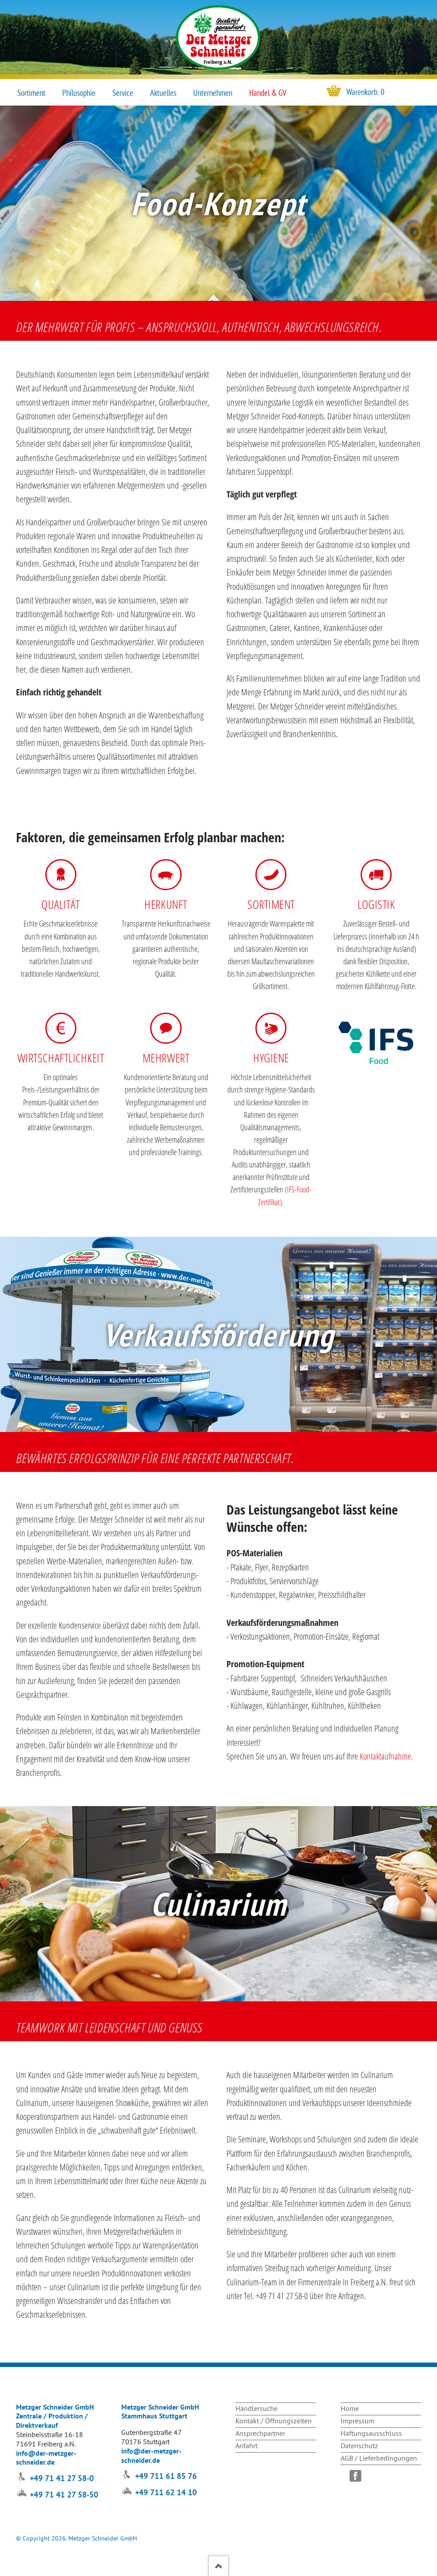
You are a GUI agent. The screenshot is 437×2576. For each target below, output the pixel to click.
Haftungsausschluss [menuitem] (371, 2433)
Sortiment (31, 92)
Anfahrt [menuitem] (246, 2445)
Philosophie (78, 92)
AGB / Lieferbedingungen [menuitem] (379, 2458)
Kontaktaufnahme (385, 1756)
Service (122, 92)
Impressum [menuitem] (357, 2420)
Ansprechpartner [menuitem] (260, 2433)
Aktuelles (163, 92)
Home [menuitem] (350, 2408)
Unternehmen (212, 92)
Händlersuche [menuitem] (256, 2408)
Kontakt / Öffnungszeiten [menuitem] (273, 2420)
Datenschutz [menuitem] (359, 2445)
